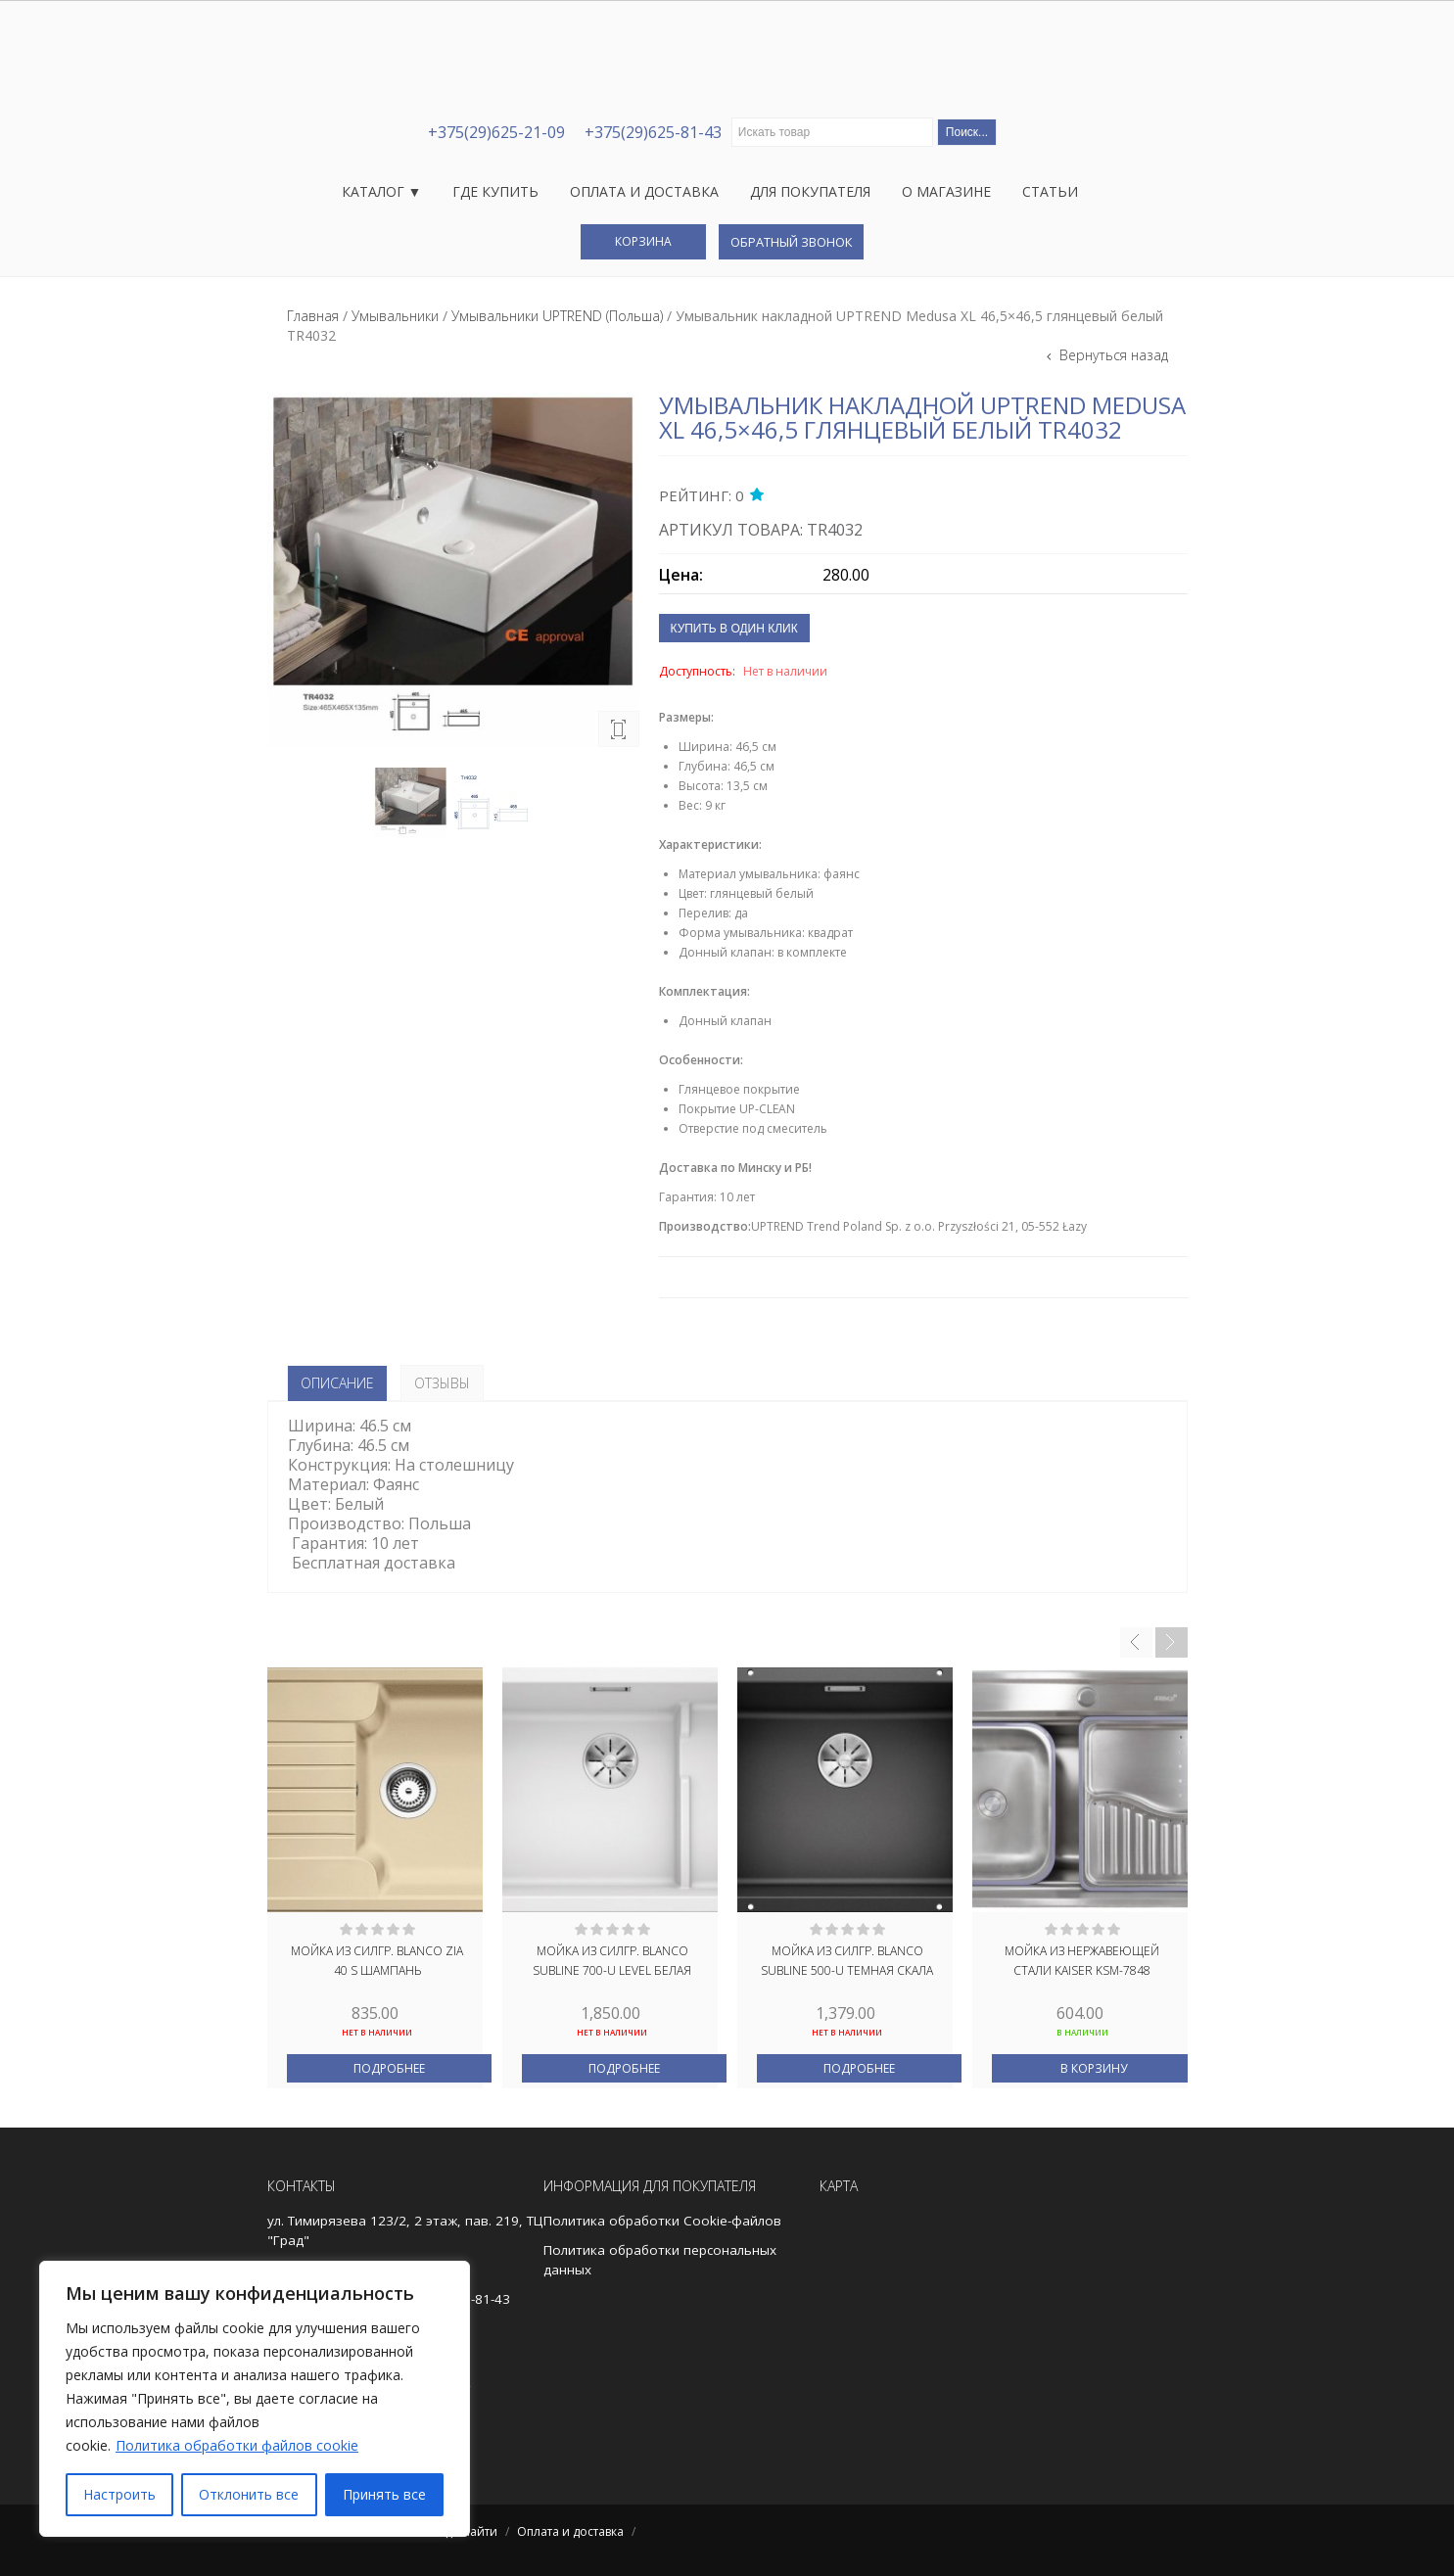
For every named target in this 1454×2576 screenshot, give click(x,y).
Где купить (495, 191)
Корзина (643, 241)
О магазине (946, 191)
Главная (313, 315)
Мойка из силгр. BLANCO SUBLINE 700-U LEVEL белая (612, 1961)
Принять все (384, 2494)
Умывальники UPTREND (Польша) (557, 315)
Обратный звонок (791, 242)
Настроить (119, 2494)
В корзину (1093, 2068)
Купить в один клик (734, 628)
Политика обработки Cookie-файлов (662, 2220)
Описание (337, 1383)
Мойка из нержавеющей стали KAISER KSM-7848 (1082, 1961)
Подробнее (389, 2068)
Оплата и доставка (644, 191)
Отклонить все (249, 2494)
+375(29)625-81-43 (653, 132)
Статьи (1050, 191)
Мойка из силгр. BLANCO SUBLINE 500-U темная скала (847, 1961)
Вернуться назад (1111, 355)
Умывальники (395, 315)
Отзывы (442, 1383)
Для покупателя (810, 191)
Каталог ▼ (382, 191)
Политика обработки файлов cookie (237, 2445)
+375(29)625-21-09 (496, 132)
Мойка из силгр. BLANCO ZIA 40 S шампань (377, 1961)
